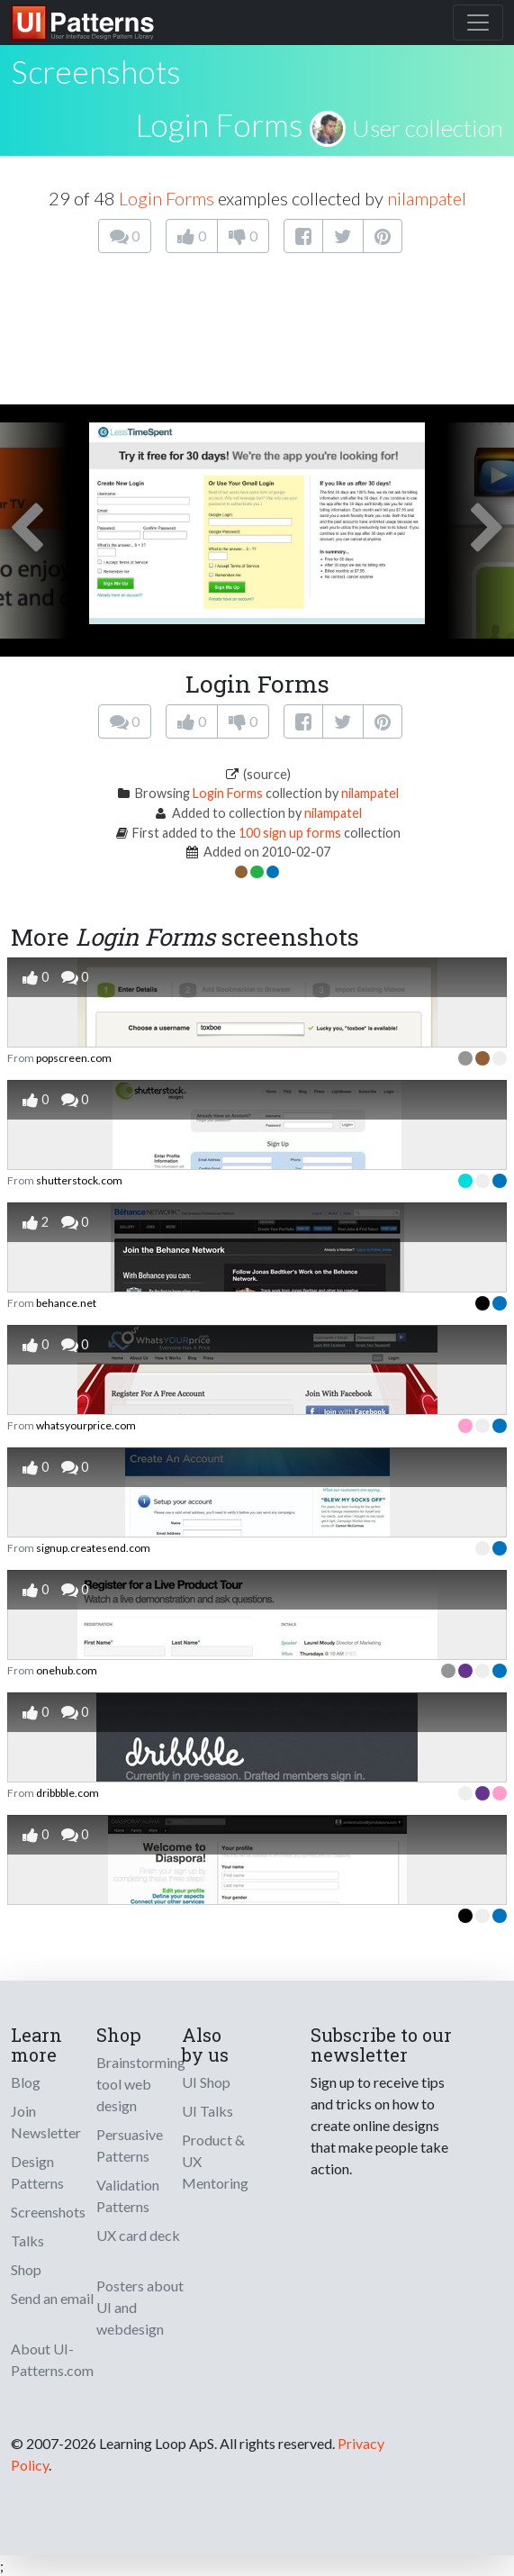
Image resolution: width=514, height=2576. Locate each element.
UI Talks (207, 2110)
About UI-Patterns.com (52, 2359)
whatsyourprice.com (86, 1425)
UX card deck (138, 2235)
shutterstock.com (79, 1180)
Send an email (52, 2298)
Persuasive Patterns (129, 2145)
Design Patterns (37, 2172)
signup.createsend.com (93, 1548)
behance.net (66, 1303)
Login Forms (219, 124)
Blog (26, 2082)
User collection (427, 127)
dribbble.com (67, 1793)
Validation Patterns (127, 2195)
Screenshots (48, 2211)
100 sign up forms (290, 832)
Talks (27, 2240)
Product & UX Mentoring (215, 2161)
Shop (26, 2269)
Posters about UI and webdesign (140, 2307)
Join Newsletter (46, 2121)
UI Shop (206, 2082)
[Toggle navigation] (478, 23)
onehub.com (66, 1670)
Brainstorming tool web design (140, 2084)
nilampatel (426, 198)
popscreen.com (74, 1058)
